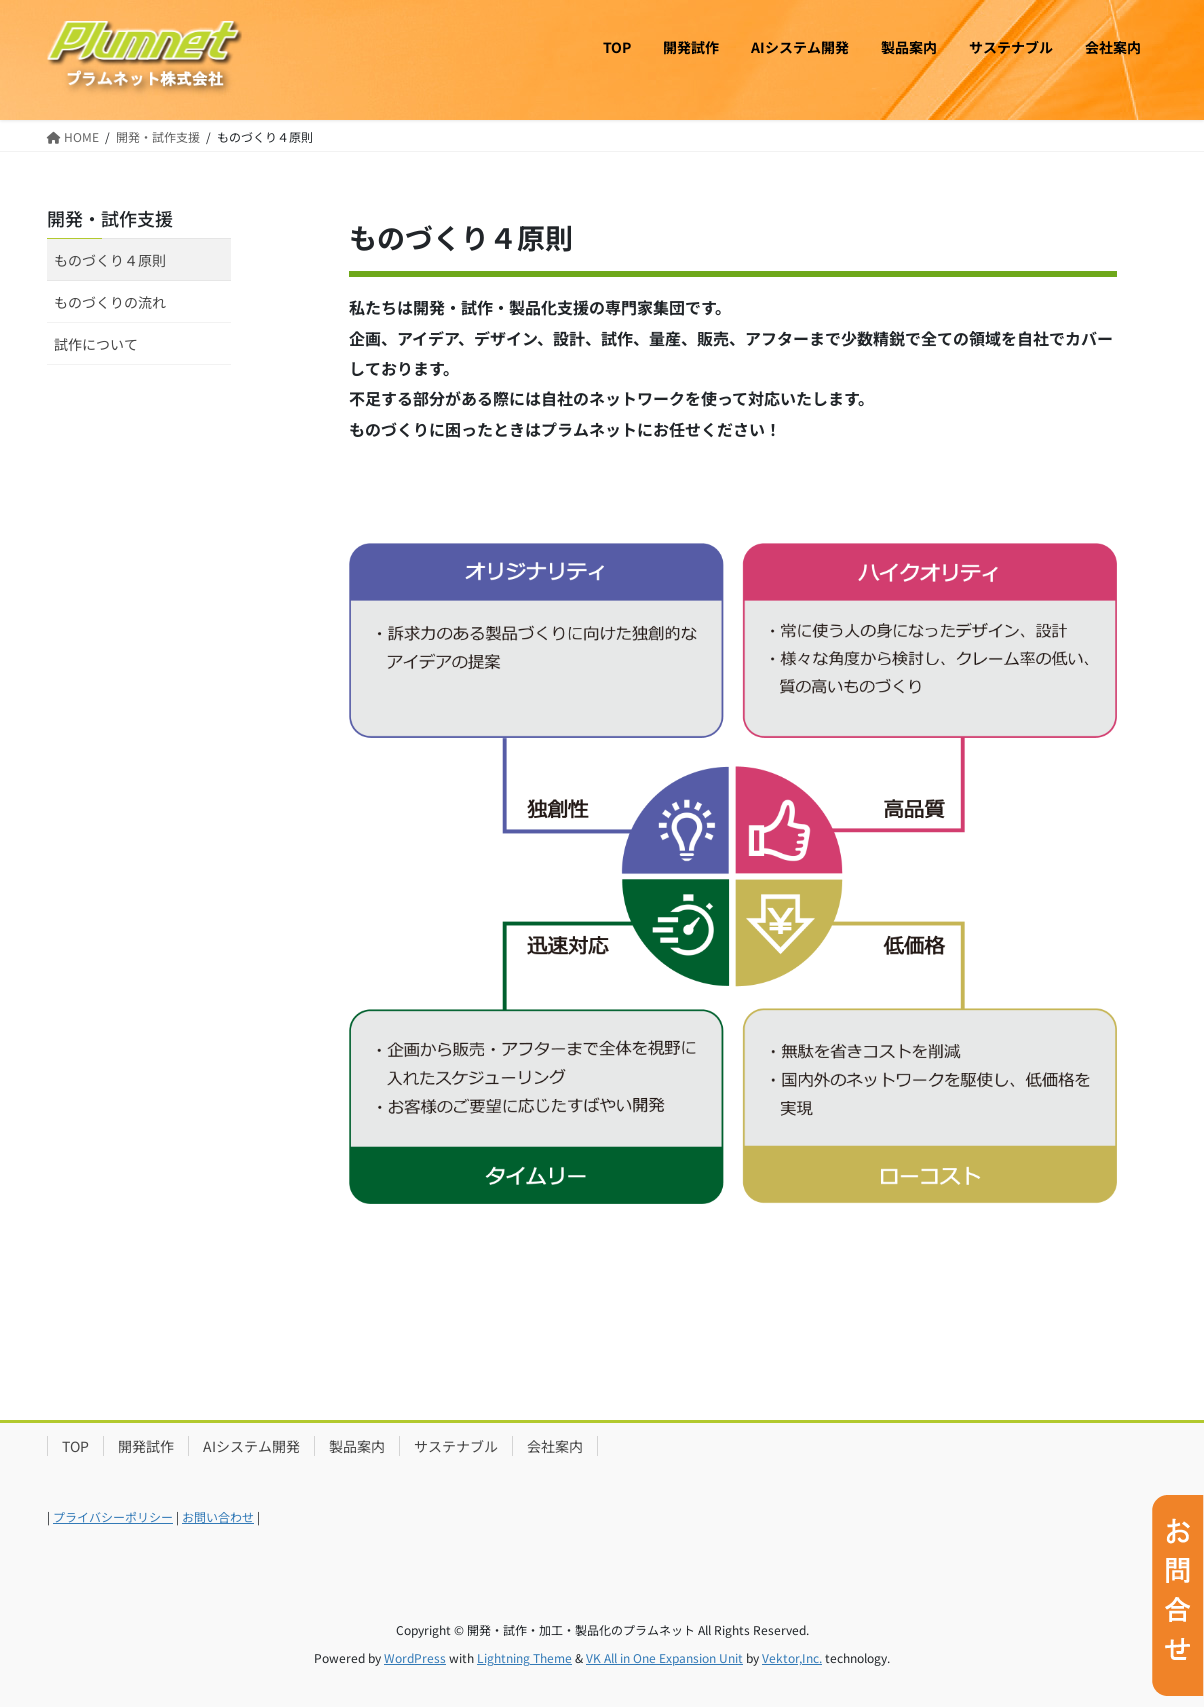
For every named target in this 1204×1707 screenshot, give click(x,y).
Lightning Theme (524, 1657)
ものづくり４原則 (110, 260)
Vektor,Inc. (792, 1657)
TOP (75, 1446)
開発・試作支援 (110, 218)
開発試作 (146, 1446)
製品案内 (357, 1446)
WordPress (415, 1657)
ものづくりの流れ (110, 302)
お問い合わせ (218, 1516)
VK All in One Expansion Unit (664, 1657)
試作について (96, 344)
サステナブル (456, 1446)
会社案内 (555, 1446)
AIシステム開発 (251, 1446)
